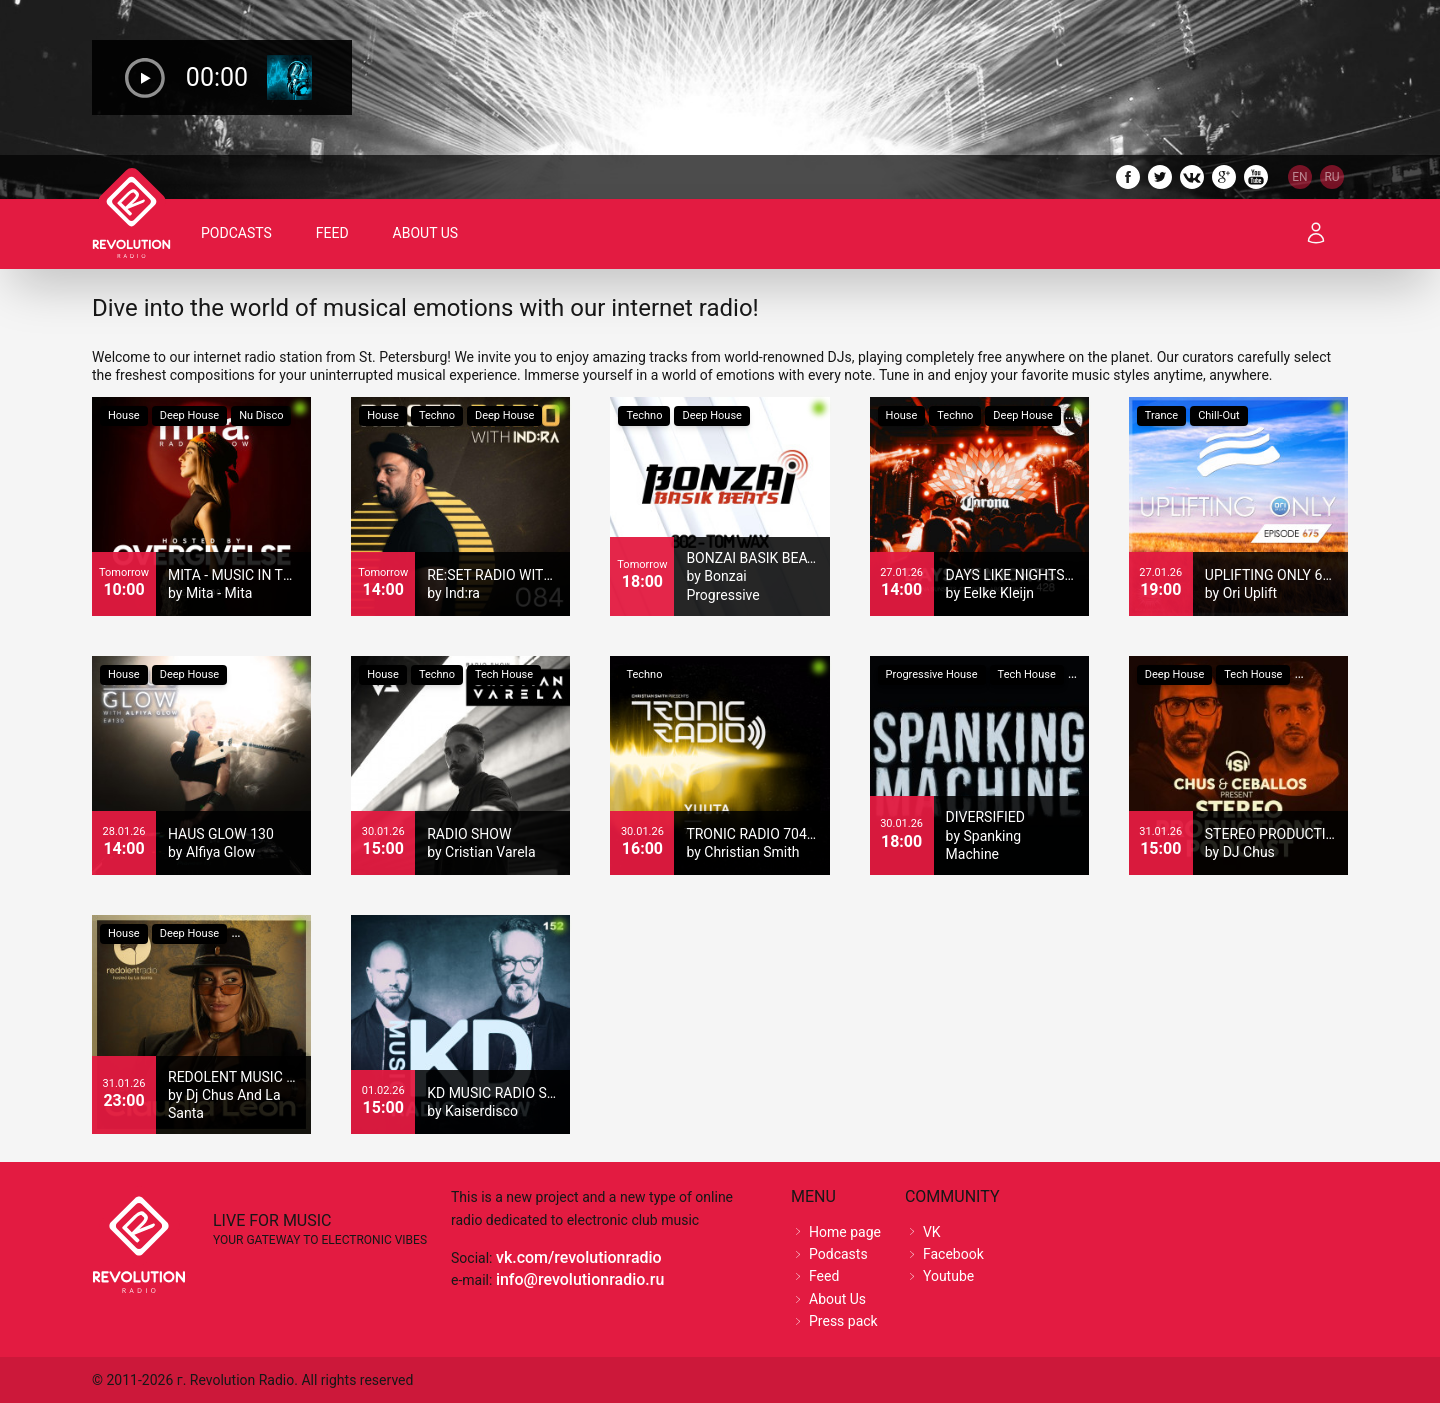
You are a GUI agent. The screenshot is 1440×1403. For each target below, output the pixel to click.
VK (932, 1232)
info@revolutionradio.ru (580, 1279)
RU (1331, 177)
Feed (332, 233)
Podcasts (236, 233)
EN (1299, 177)
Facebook (953, 1254)
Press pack (843, 1321)
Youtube (948, 1276)
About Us (426, 233)
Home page (845, 1232)
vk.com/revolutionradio (579, 1257)
